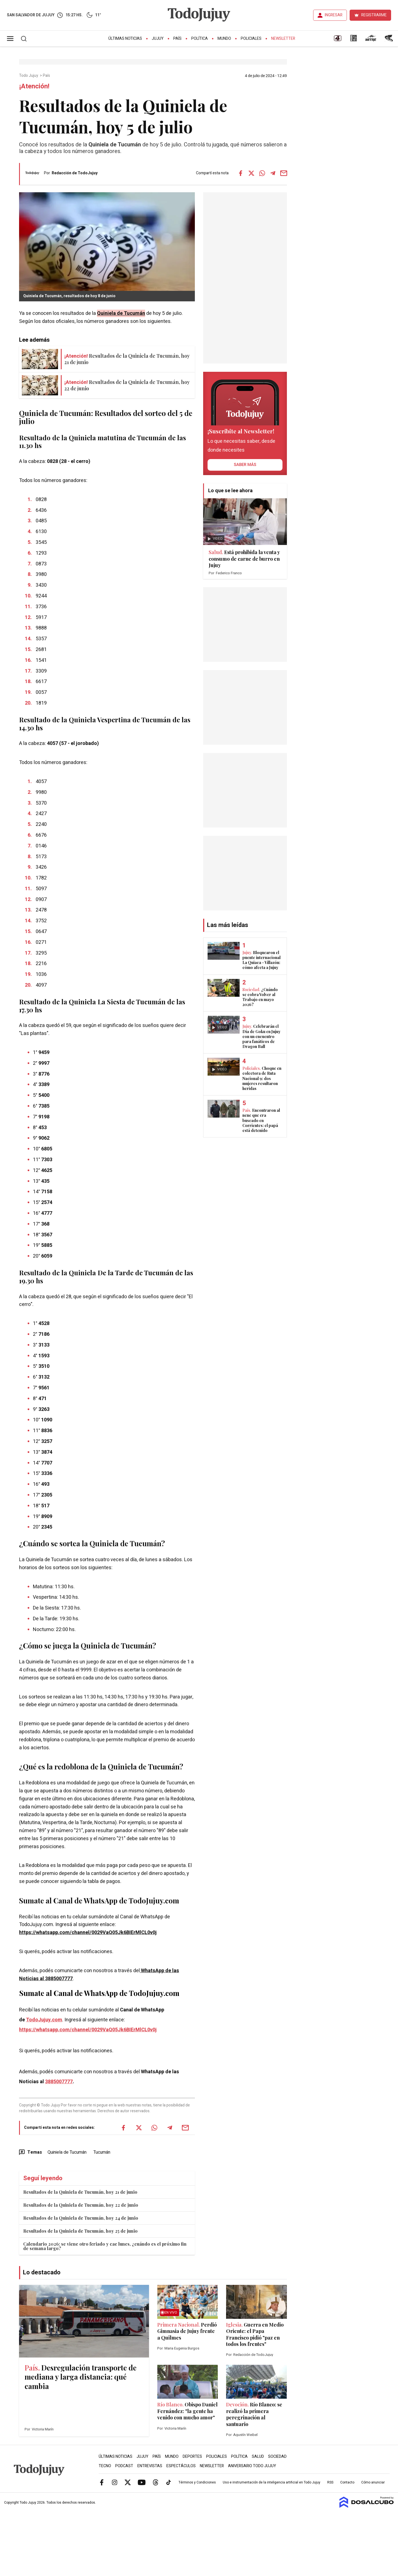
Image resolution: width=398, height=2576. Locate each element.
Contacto (347, 2482)
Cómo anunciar (373, 2482)
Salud (258, 2456)
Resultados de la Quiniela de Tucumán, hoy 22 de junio (80, 2205)
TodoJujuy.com (44, 2020)
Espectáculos (181, 2466)
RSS (330, 2482)
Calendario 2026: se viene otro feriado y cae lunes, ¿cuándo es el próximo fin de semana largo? (105, 2246)
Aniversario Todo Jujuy (252, 2466)
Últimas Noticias (125, 38)
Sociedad (277, 2456)
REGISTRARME (374, 15)
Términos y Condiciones (197, 2482)
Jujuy (158, 38)
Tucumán (101, 2152)
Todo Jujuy (29, 75)
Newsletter (283, 38)
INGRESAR (333, 15)
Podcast (124, 2466)
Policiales (251, 38)
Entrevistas (149, 2466)
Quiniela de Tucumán (67, 2152)
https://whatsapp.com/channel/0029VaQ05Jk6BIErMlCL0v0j (88, 1932)
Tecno (105, 2466)
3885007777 (59, 2081)
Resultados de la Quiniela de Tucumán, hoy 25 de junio (80, 2231)
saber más (245, 464)
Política (199, 38)
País (177, 38)
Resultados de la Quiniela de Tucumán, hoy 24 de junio (80, 2218)
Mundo (224, 38)
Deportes (192, 2456)
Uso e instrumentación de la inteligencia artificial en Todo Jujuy (271, 2482)
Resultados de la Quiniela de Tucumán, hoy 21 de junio (80, 2192)
